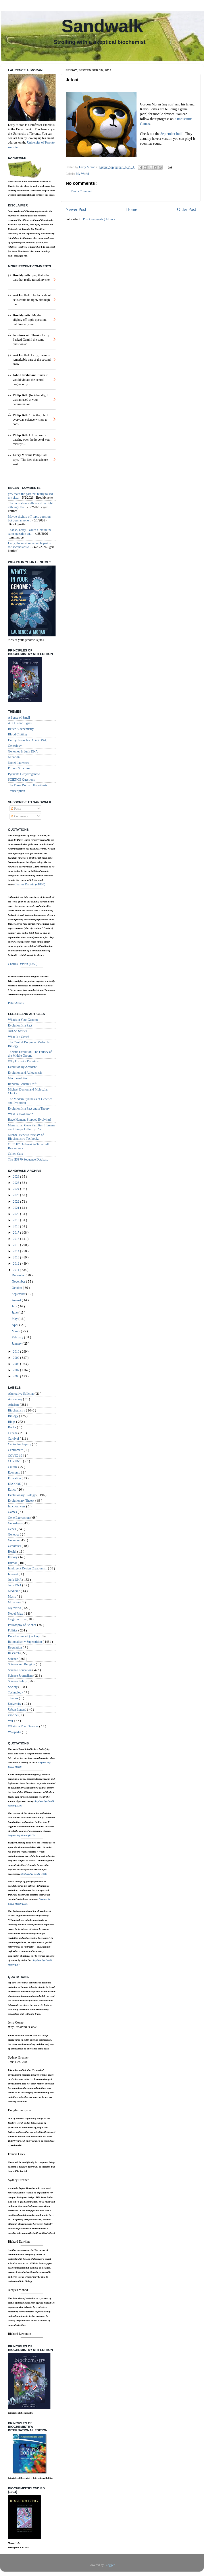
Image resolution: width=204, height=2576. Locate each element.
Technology (16, 1692)
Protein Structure (19, 768)
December (19, 1275)
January (17, 1343)
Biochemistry (17, 1410)
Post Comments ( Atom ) (99, 219)
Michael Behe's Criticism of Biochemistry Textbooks (26, 1136)
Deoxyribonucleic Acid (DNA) (27, 740)
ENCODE (15, 1483)
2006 (16, 1376)
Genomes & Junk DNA (23, 751)
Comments (19, 816)
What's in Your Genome (23, 1019)
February (18, 1337)
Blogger (109, 2565)
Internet (13, 1574)
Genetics (14, 1534)
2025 (16, 1182)
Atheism (13, 1404)
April (15, 1325)
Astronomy (15, 1399)
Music (12, 1596)
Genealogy (15, 745)
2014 (16, 1251)
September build (171, 134)
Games (13, 1512)
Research (14, 1653)
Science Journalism (20, 1675)
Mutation (14, 757)
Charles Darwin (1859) (22, 964)
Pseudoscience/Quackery (24, 1636)
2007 (16, 1370)
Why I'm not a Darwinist (23, 1061)
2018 (16, 1226)
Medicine (14, 1591)
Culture (13, 1467)
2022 (16, 1201)
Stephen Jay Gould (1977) (21, 1835)
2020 (16, 1214)
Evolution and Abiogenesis (25, 1072)
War (11, 1721)
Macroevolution (18, 1078)
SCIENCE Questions (21, 779)
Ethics (12, 1489)
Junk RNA (15, 1585)
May (15, 1318)
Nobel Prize (16, 1613)
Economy (14, 1472)
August (17, 1300)
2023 (16, 1195)
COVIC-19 (15, 1455)
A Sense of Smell (19, 717)
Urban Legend (17, 1709)
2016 (16, 1238)
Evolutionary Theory (21, 1500)
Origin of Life (17, 1619)
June (15, 1312)
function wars (17, 1506)
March (16, 1331)
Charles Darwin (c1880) (29, 884)
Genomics (15, 1546)
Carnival (14, 1438)
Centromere (16, 1450)
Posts (16, 808)
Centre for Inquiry (20, 1444)
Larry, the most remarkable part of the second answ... (30, 545)
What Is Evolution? (20, 1114)
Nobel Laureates (18, 762)
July (15, 1306)
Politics (13, 1630)
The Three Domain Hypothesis (27, 785)
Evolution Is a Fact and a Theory (29, 1108)
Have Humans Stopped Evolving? (29, 1119)
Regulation (15, 1647)
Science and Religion (22, 1664)
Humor (13, 1563)
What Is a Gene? (18, 1036)
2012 (16, 1263)
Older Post (186, 209)
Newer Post (75, 209)
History (13, 1557)
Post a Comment (81, 191)
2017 (16, 1232)
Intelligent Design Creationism (28, 1568)
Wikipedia (15, 1732)
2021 (16, 1207)
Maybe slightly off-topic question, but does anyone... (29, 518)
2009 (16, 1357)
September (19, 1294)
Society (13, 1687)
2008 (16, 1364)
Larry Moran (87, 167)
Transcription (16, 791)
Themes (13, 1698)
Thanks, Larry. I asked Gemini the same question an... (30, 531)
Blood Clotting (17, 734)
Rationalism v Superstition (25, 1641)
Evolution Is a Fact (20, 1025)
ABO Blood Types (20, 723)
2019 (16, 1220)
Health (12, 1551)
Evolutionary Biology (22, 1495)
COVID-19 (15, 1461)
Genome (13, 1540)
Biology (13, 1416)
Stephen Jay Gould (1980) (34, 1873)
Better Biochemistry (21, 729)
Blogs (12, 1421)
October (17, 1287)
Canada (13, 1433)
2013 (16, 1257)
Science (13, 1658)
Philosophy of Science (22, 1625)
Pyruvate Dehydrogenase (24, 774)
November (19, 1281)
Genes (12, 1529)
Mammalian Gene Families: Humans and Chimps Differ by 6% (31, 1127)
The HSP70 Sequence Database (28, 1159)
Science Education (20, 1670)
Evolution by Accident (22, 1067)
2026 (16, 1176)
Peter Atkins (16, 1003)
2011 (16, 1269)
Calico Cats (15, 1153)
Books (12, 1427)
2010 (16, 1351)
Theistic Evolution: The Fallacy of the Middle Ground (30, 1053)
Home (131, 209)
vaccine (13, 1715)
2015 (16, 1245)
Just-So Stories (17, 1031)
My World (82, 173)
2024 (16, 1189)
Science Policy (18, 1681)
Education (15, 1478)
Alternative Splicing (21, 1393)
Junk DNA (15, 1579)
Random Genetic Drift (22, 1084)
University (15, 1703)
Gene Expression (19, 1517)
